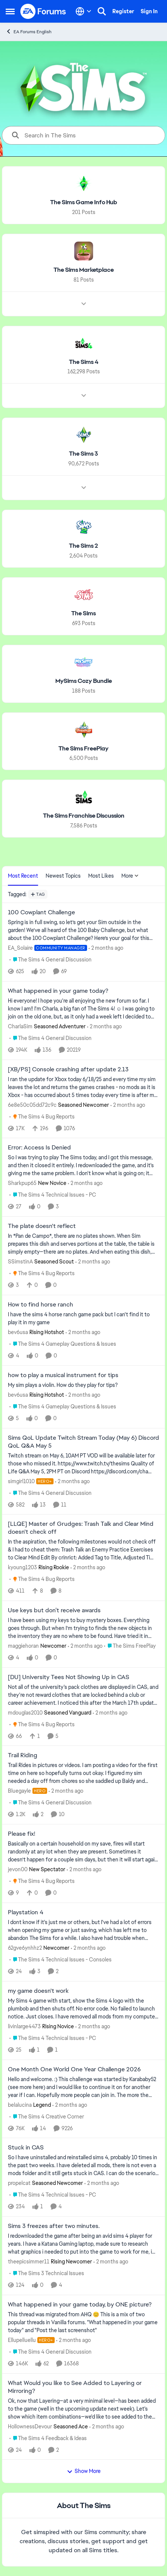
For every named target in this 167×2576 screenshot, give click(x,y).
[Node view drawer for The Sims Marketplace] (83, 303)
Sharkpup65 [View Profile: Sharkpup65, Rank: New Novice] (22, 1183)
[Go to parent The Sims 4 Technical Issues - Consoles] (60, 1960)
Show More (84, 2471)
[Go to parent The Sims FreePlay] (130, 1646)
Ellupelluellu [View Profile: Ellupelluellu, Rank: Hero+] (22, 2340)
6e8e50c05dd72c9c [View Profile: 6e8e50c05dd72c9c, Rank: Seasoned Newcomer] (32, 1104)
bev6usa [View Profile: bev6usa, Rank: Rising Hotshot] (18, 1332)
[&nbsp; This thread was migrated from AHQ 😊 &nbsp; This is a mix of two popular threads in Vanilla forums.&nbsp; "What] (83, 2322)
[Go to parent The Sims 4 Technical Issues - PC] (52, 1195)
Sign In (149, 11)
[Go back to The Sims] (83, 614)
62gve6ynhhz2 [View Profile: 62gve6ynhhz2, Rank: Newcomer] (25, 1947)
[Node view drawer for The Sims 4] (83, 395)
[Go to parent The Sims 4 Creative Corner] (46, 2116)
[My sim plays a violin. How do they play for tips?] (83, 1385)
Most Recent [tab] (23, 875)
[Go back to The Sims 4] (83, 362)
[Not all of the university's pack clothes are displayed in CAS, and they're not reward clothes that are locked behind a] (83, 1695)
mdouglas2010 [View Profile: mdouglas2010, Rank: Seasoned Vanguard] (25, 1712)
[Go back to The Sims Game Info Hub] (83, 202)
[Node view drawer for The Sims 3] (83, 487)
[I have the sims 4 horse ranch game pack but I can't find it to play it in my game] (83, 1319)
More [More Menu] (130, 875)
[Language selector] (83, 11)
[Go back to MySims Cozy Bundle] (83, 681)
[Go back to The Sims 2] (83, 546)
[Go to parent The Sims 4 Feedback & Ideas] (48, 2438)
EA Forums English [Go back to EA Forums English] (29, 31)
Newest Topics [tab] (63, 875)
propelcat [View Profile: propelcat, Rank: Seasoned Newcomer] (19, 2183)
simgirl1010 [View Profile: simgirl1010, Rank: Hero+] (21, 1481)
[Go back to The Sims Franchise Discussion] (83, 816)
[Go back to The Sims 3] (83, 454)
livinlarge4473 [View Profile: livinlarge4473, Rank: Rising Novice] (24, 2026)
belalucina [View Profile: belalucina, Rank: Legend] (20, 2104)
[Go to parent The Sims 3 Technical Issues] (46, 2273)
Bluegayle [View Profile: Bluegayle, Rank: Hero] (19, 1790)
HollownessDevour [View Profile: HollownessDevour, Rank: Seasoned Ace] (30, 2426)
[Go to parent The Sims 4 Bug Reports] (42, 1116)
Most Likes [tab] (101, 875)
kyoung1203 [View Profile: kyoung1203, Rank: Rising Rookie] (22, 1567)
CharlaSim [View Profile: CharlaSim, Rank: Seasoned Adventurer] (20, 1026)
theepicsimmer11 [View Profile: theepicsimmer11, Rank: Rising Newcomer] (28, 2261)
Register (123, 11)
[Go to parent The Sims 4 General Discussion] (50, 960)
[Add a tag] (37, 894)
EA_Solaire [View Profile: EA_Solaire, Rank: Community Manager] (20, 947)
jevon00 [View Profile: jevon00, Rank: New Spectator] (18, 1869)
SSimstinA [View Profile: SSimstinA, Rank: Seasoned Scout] (20, 1261)
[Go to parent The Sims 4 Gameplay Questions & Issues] (62, 1344)
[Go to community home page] (43, 11)
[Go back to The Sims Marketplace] (84, 270)
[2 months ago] (106, 948)
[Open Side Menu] (10, 11)
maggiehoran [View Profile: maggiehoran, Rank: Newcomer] (23, 1645)
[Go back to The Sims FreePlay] (83, 748)
